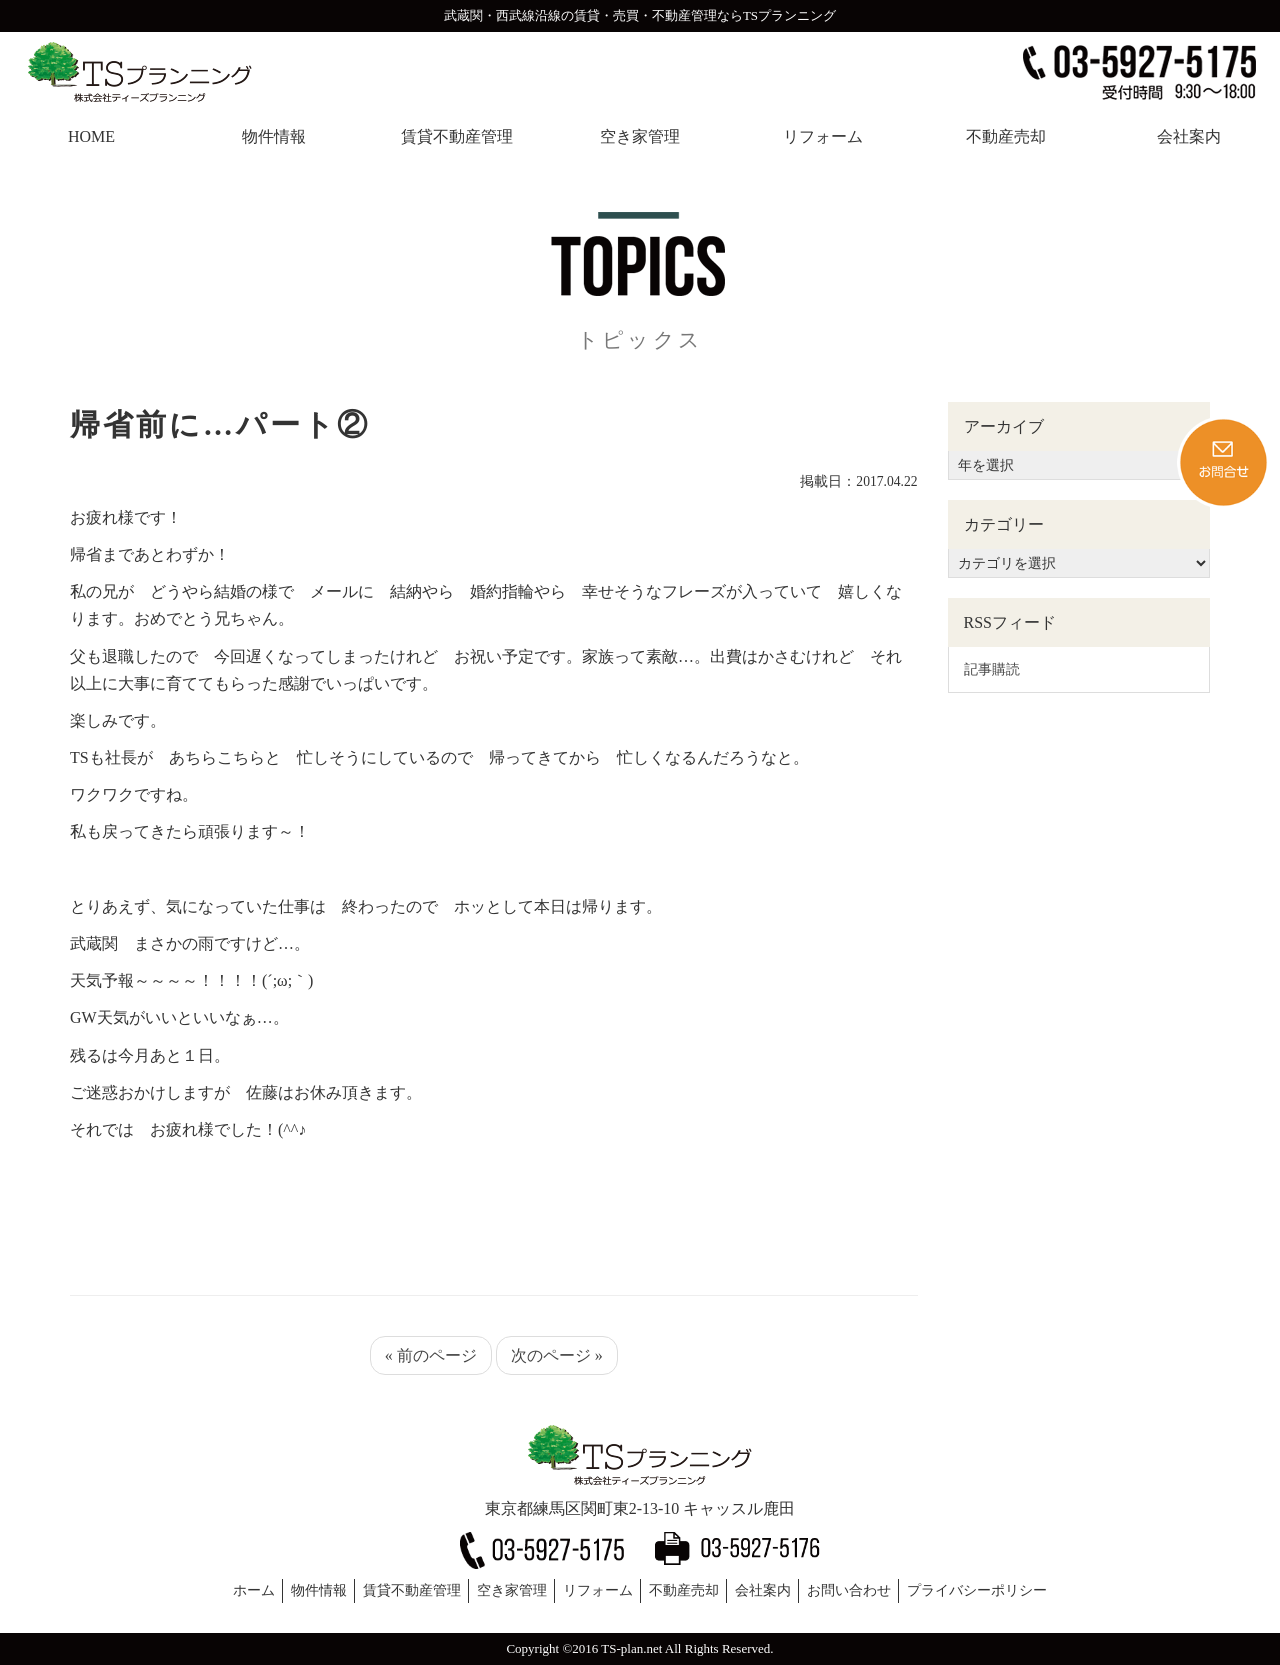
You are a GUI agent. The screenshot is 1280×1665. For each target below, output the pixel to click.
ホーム (254, 1590)
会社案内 (763, 1590)
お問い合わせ (849, 1590)
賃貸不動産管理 (412, 1590)
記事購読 (992, 669)
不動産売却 (684, 1590)
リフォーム (598, 1590)
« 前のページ (431, 1355)
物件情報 (319, 1590)
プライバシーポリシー (977, 1590)
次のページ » (557, 1355)
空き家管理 (512, 1590)
